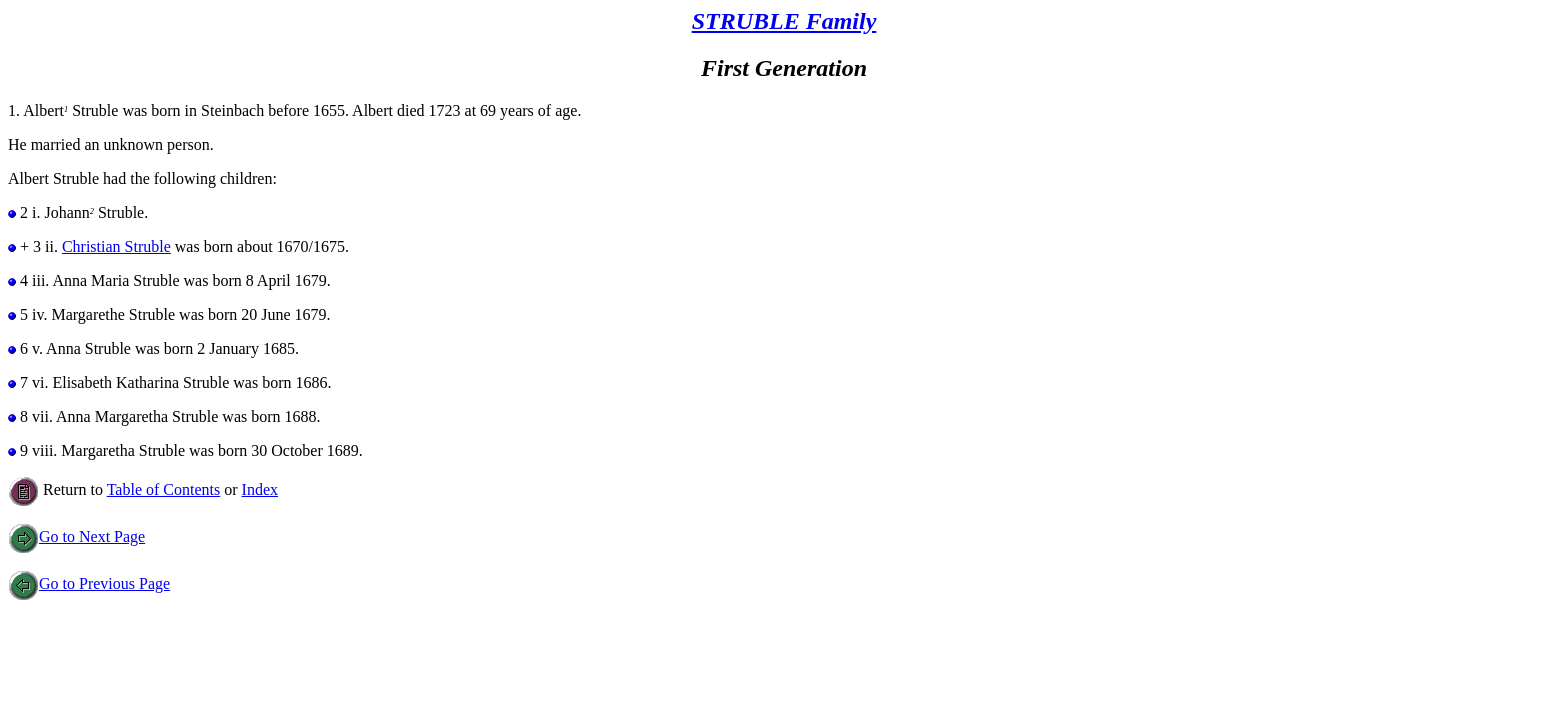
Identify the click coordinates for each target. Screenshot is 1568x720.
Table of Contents (164, 489)
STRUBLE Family (784, 21)
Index (260, 489)
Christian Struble (116, 246)
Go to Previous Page (89, 583)
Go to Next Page (76, 536)
